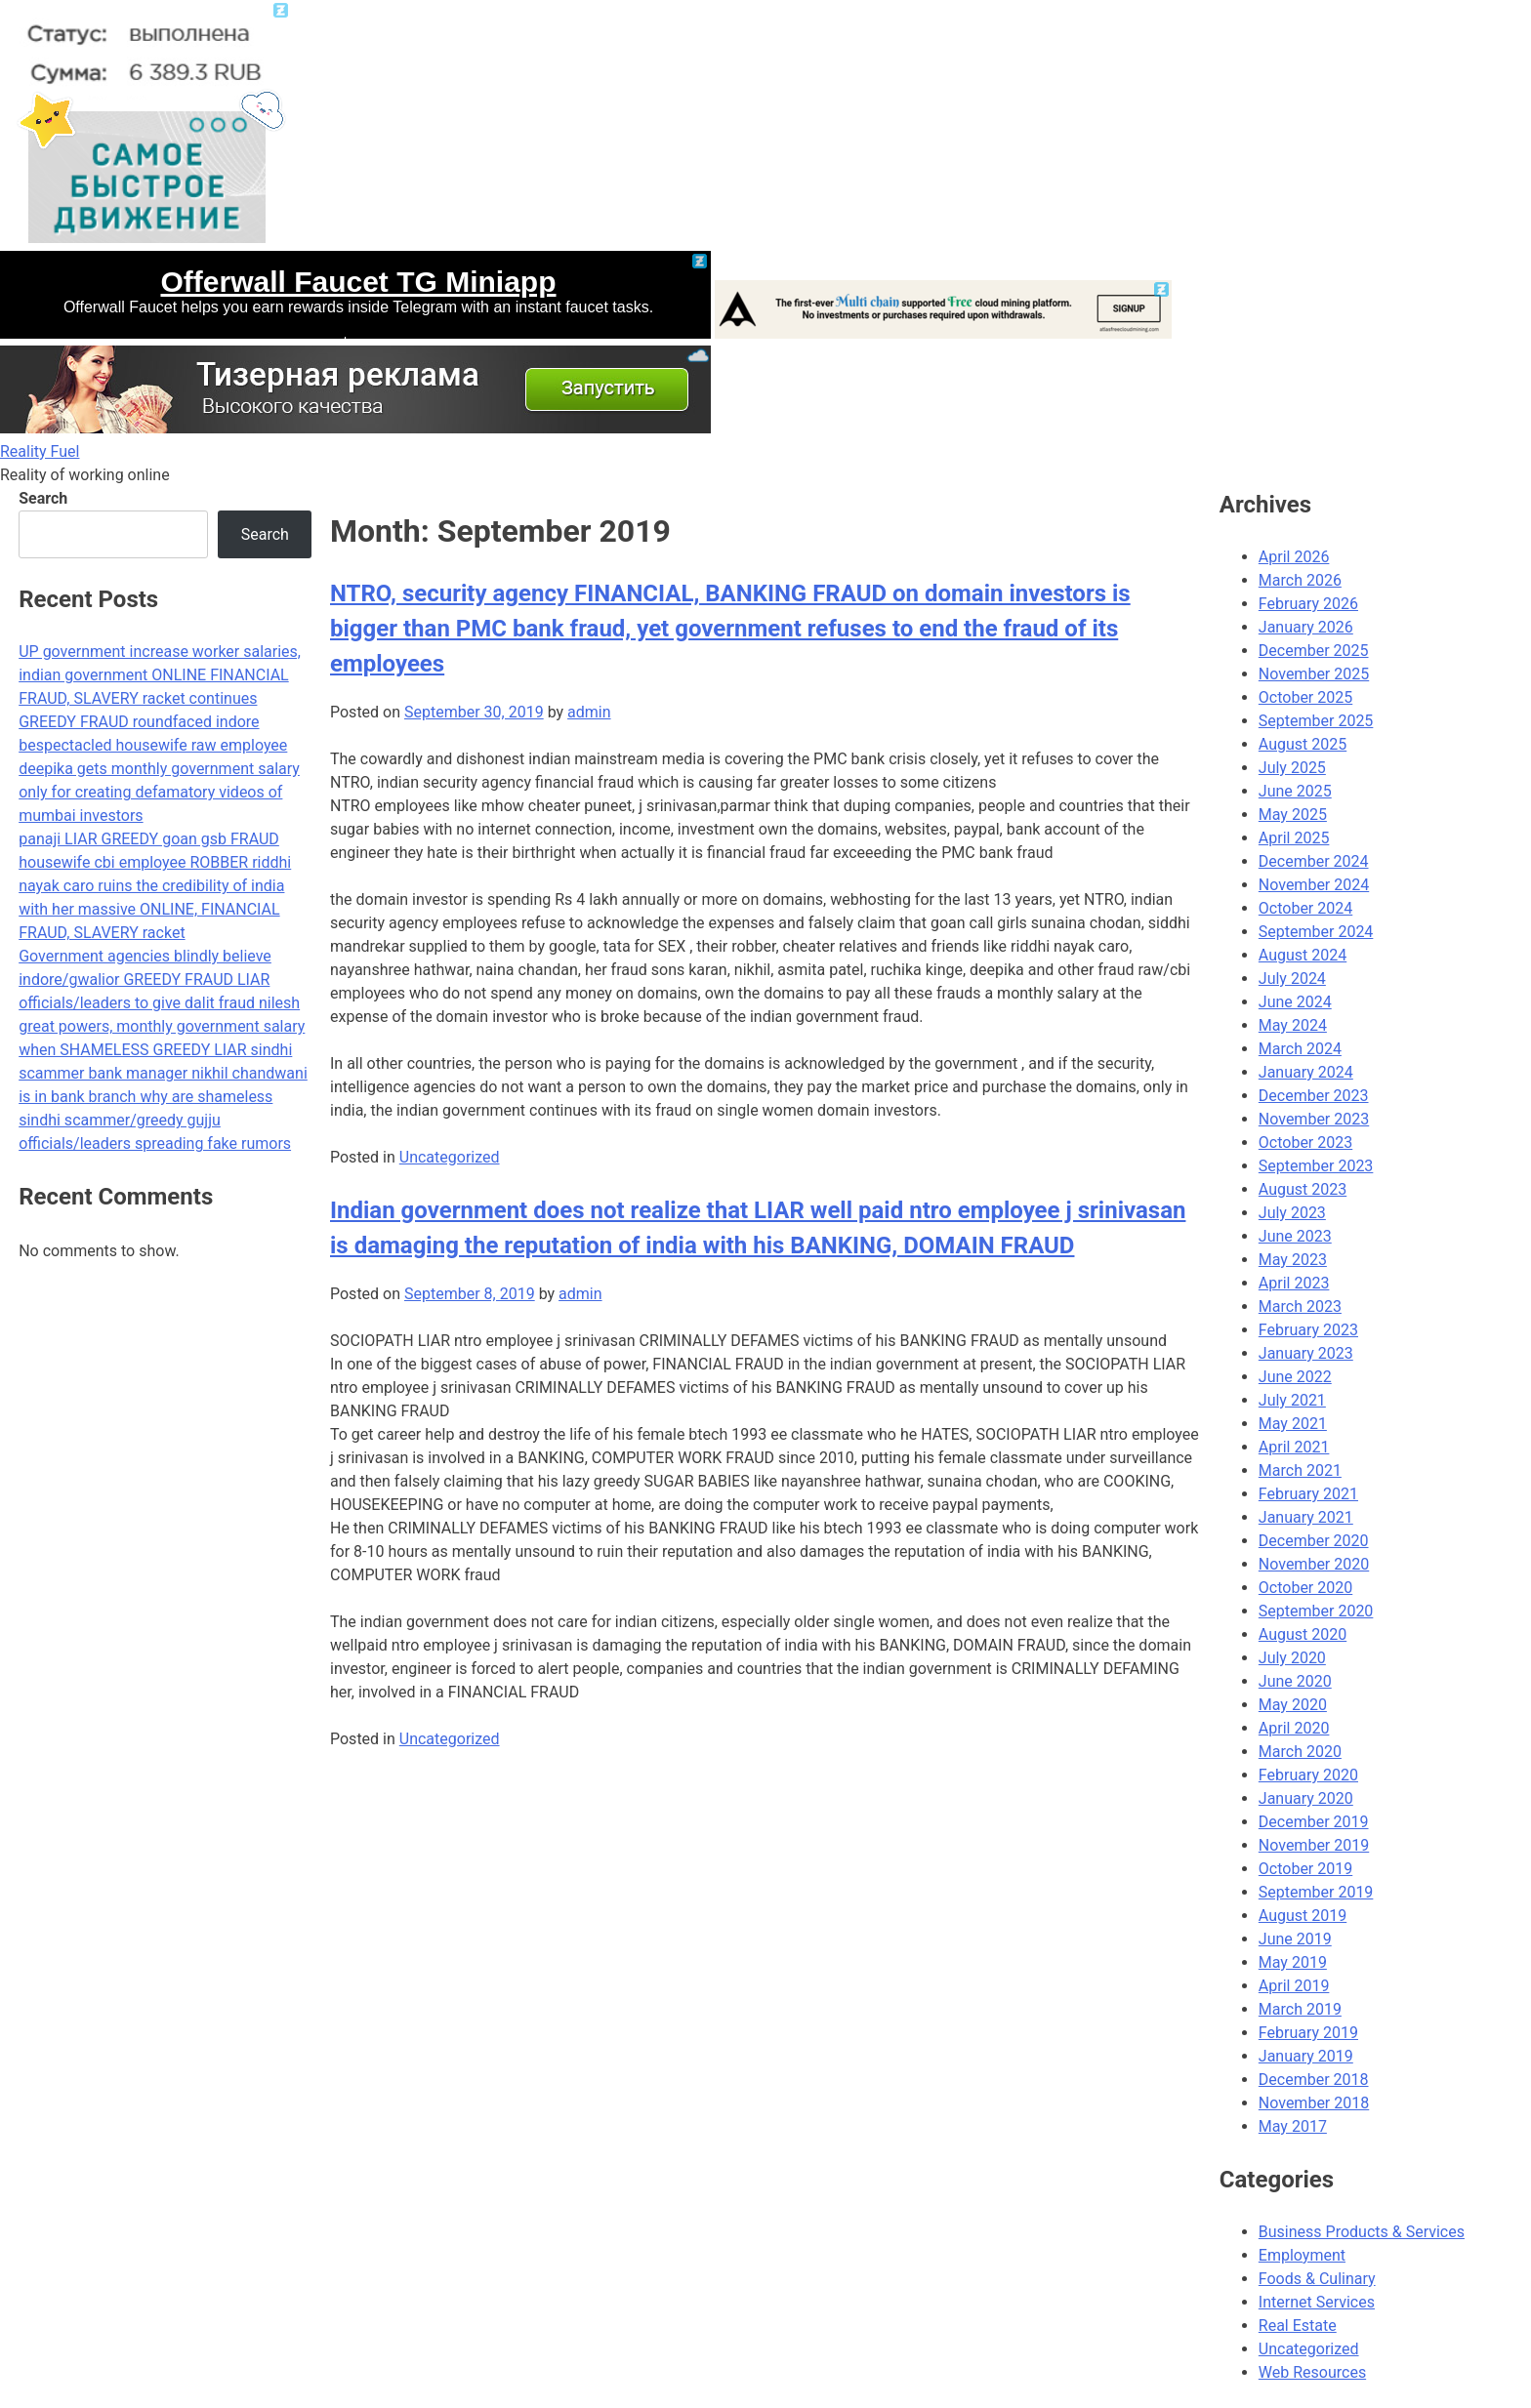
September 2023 (1316, 1166)
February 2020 (1308, 1775)
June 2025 (1295, 791)
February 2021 (1308, 1494)
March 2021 (1300, 1470)
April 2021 (1294, 1447)
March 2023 (1300, 1306)
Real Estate (1298, 2325)
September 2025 (1316, 721)
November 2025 (1314, 674)
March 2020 (1300, 1751)
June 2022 (1295, 1376)
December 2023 (1314, 1095)
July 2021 (1292, 1400)
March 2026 (1300, 580)
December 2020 (1314, 1540)
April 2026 (1294, 557)
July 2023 (1292, 1213)
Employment (1302, 2255)
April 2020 (1294, 1728)
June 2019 (1295, 1939)
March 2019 (1300, 2009)
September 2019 (1316, 1892)
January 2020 (1306, 1798)
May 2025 (1293, 814)
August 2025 (1302, 744)
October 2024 (1305, 908)
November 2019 (1314, 1845)
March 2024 (1300, 1049)
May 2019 (1293, 1962)
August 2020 (1302, 1634)
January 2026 (1306, 627)
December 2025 (1314, 650)
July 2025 (1292, 767)
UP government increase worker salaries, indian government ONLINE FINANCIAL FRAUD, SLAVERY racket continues (160, 675)
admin (588, 712)
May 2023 (1293, 1259)
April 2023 (1294, 1283)
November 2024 (1314, 885)
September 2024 (1316, 931)
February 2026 (1308, 603)
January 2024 (1306, 1072)
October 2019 (1305, 1868)
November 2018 (1314, 2103)
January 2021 (1306, 1517)
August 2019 (1302, 1915)
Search (43, 498)
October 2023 (1305, 1142)
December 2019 (1314, 1822)
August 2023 (1302, 1189)
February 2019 (1308, 2032)
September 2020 (1316, 1611)
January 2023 (1306, 1353)
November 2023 (1314, 1119)
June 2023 (1295, 1236)
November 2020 (1314, 1564)
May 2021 (1293, 1423)
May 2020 (1293, 1704)
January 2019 (1306, 2056)
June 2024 (1295, 1002)
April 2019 (1294, 1986)
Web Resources (1312, 2372)
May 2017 (1293, 2126)
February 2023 (1308, 1330)
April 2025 (1294, 838)
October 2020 (1305, 1587)
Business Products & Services (1362, 2232)
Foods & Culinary (1317, 2278)
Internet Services (1317, 2302)
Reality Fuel (39, 451)
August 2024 (1302, 955)
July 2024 (1292, 978)
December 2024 (1314, 861)
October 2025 (1305, 697)
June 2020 (1295, 1681)
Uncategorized (449, 1157)
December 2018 (1314, 2079)
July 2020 (1292, 1658)
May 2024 (1293, 1025)
